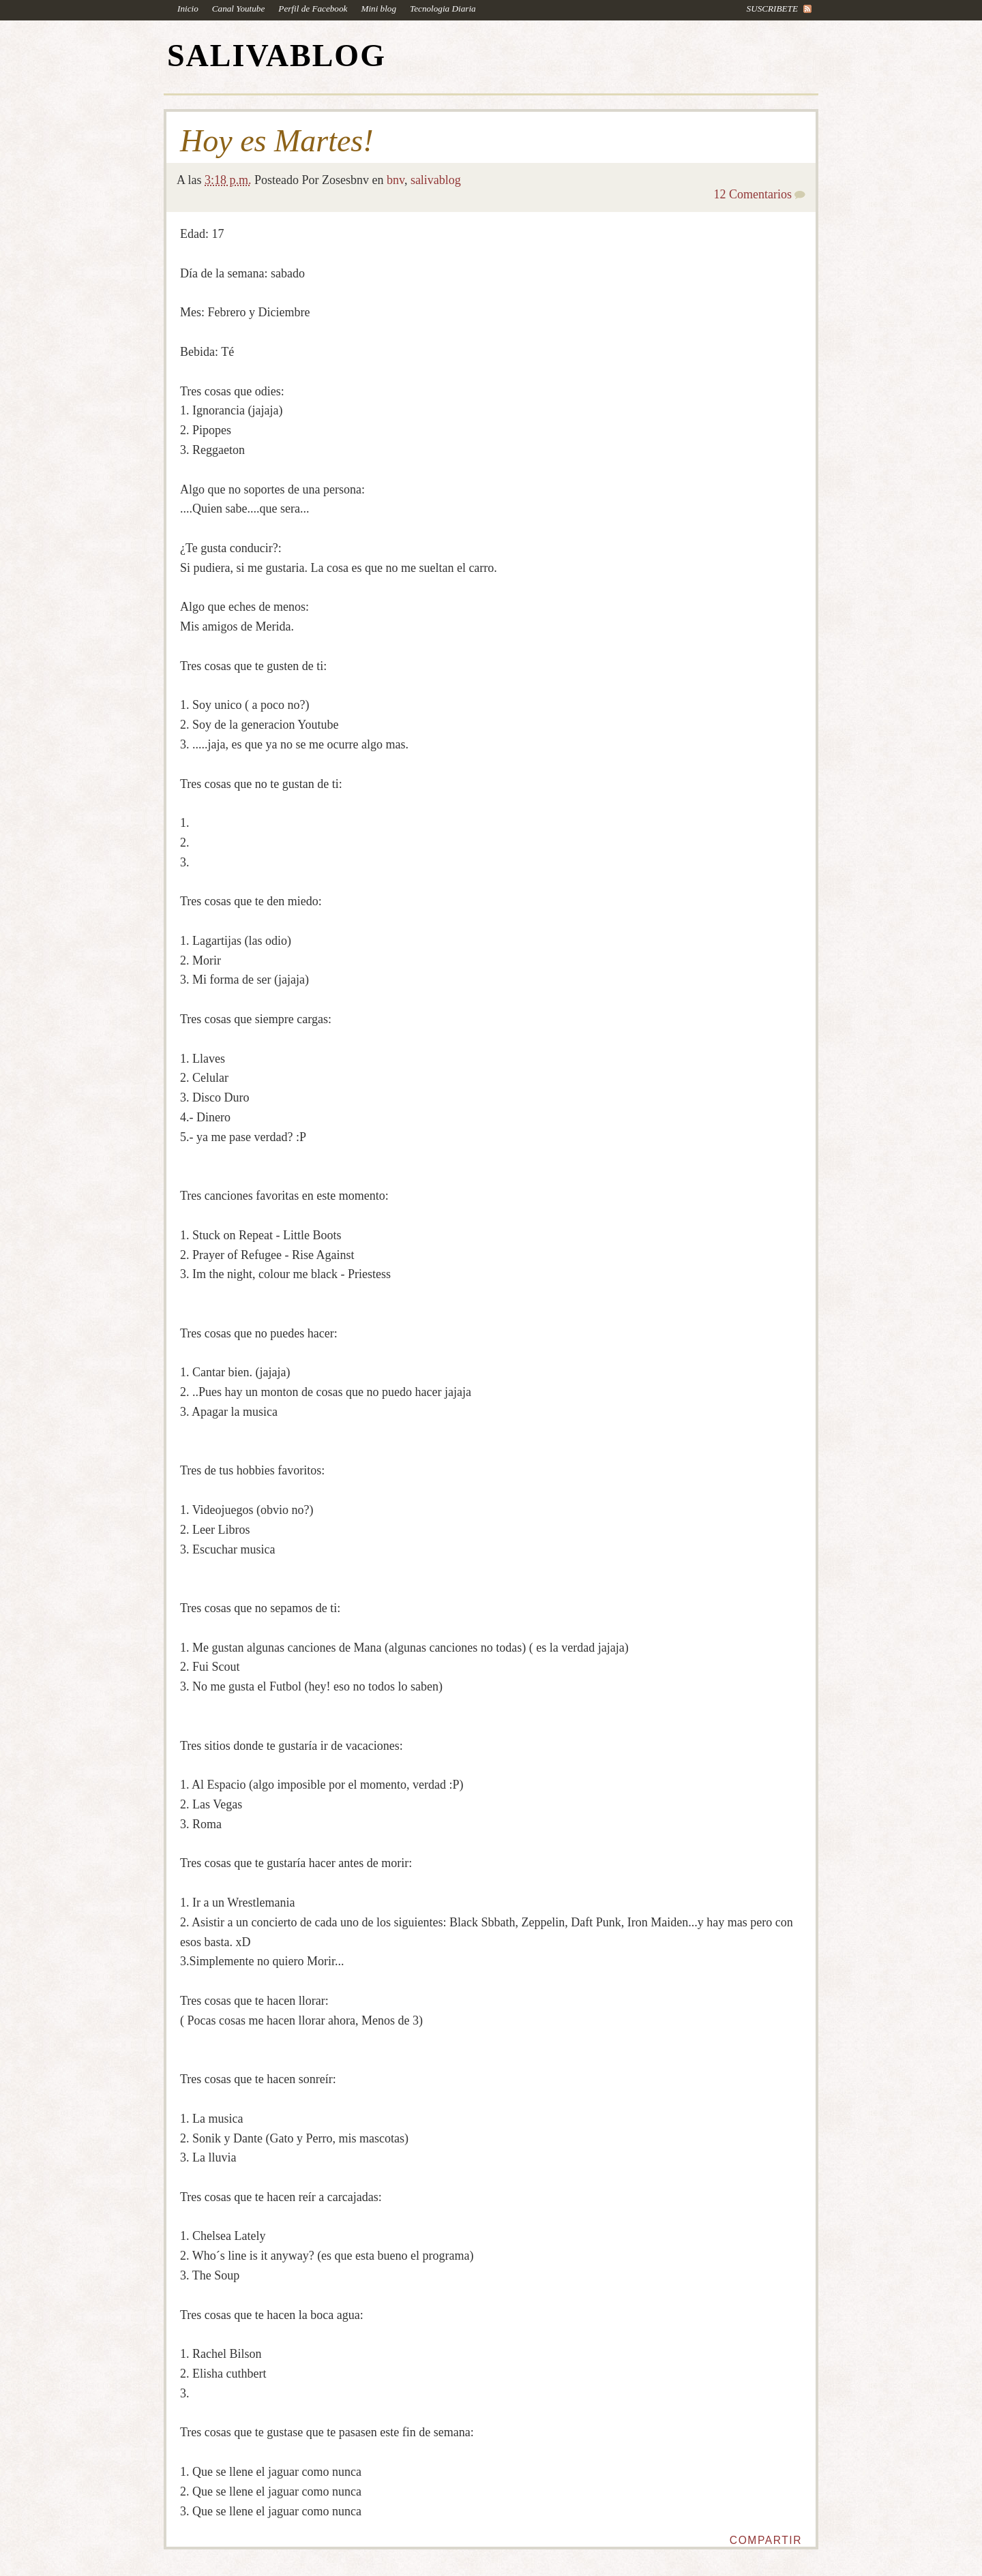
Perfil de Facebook (312, 8)
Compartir (766, 2540)
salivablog (436, 180)
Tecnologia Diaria (443, 8)
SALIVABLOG (276, 55)
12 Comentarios (753, 194)
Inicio (187, 8)
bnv (395, 180)
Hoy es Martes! (277, 141)
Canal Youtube (238, 8)
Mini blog (378, 8)
